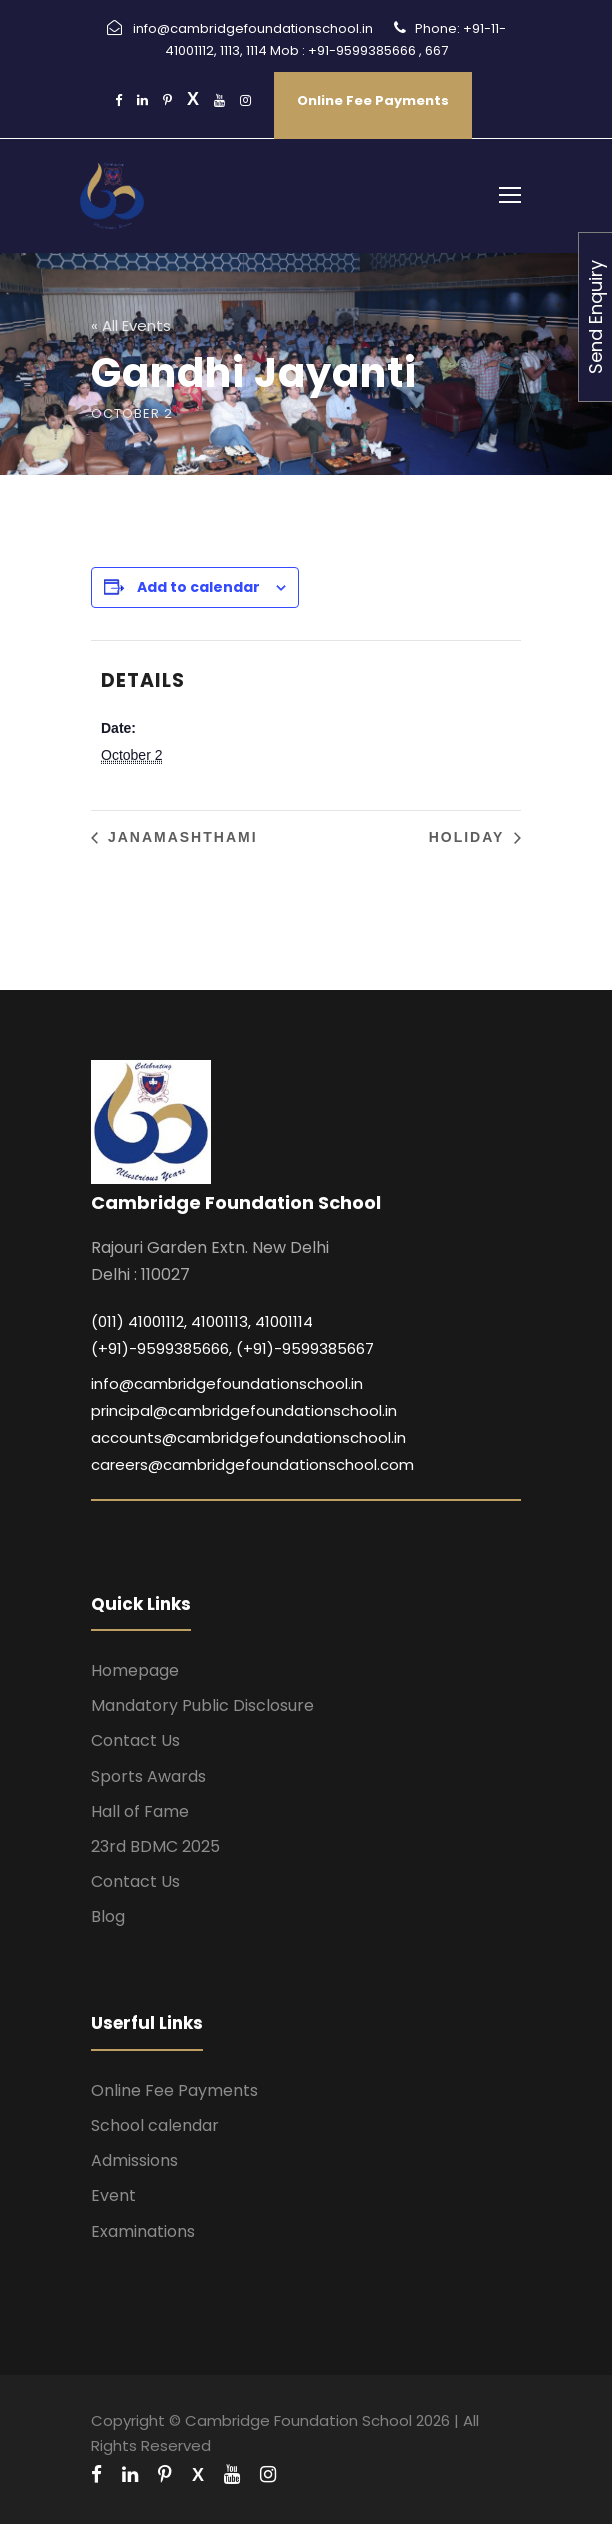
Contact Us (135, 1740)
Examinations (143, 2231)
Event (113, 2195)
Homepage (135, 1670)
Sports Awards (148, 1776)
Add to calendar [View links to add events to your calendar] (198, 587)
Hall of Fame (140, 1811)
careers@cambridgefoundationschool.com (252, 1464)
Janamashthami (180, 837)
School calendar (155, 2125)
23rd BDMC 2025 (155, 1846)
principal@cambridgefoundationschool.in (244, 1410)
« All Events (131, 325)
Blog (108, 1916)
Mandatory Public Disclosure (202, 1705)
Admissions (134, 2160)
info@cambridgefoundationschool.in (227, 1383)
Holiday (469, 837)
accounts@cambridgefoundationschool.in (248, 1437)
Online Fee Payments (373, 100)
